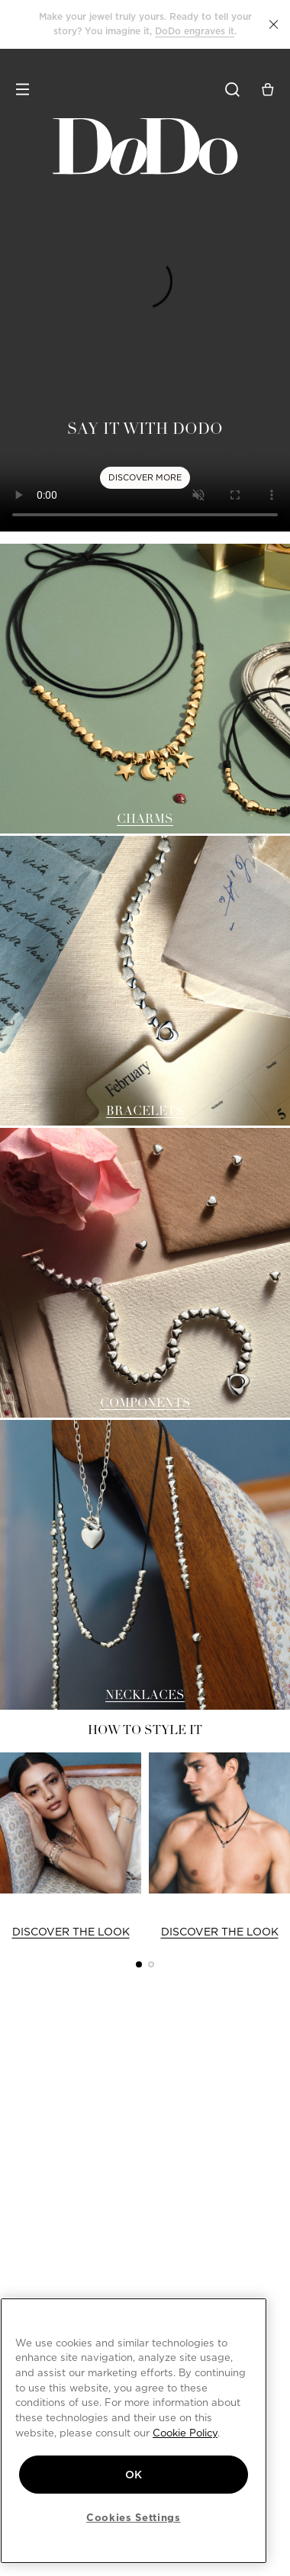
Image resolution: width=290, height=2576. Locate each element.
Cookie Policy (185, 2433)
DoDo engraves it (194, 31)
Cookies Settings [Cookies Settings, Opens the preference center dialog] (133, 2517)
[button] (273, 24)
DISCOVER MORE (145, 477)
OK (134, 2474)
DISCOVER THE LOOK (71, 1932)
